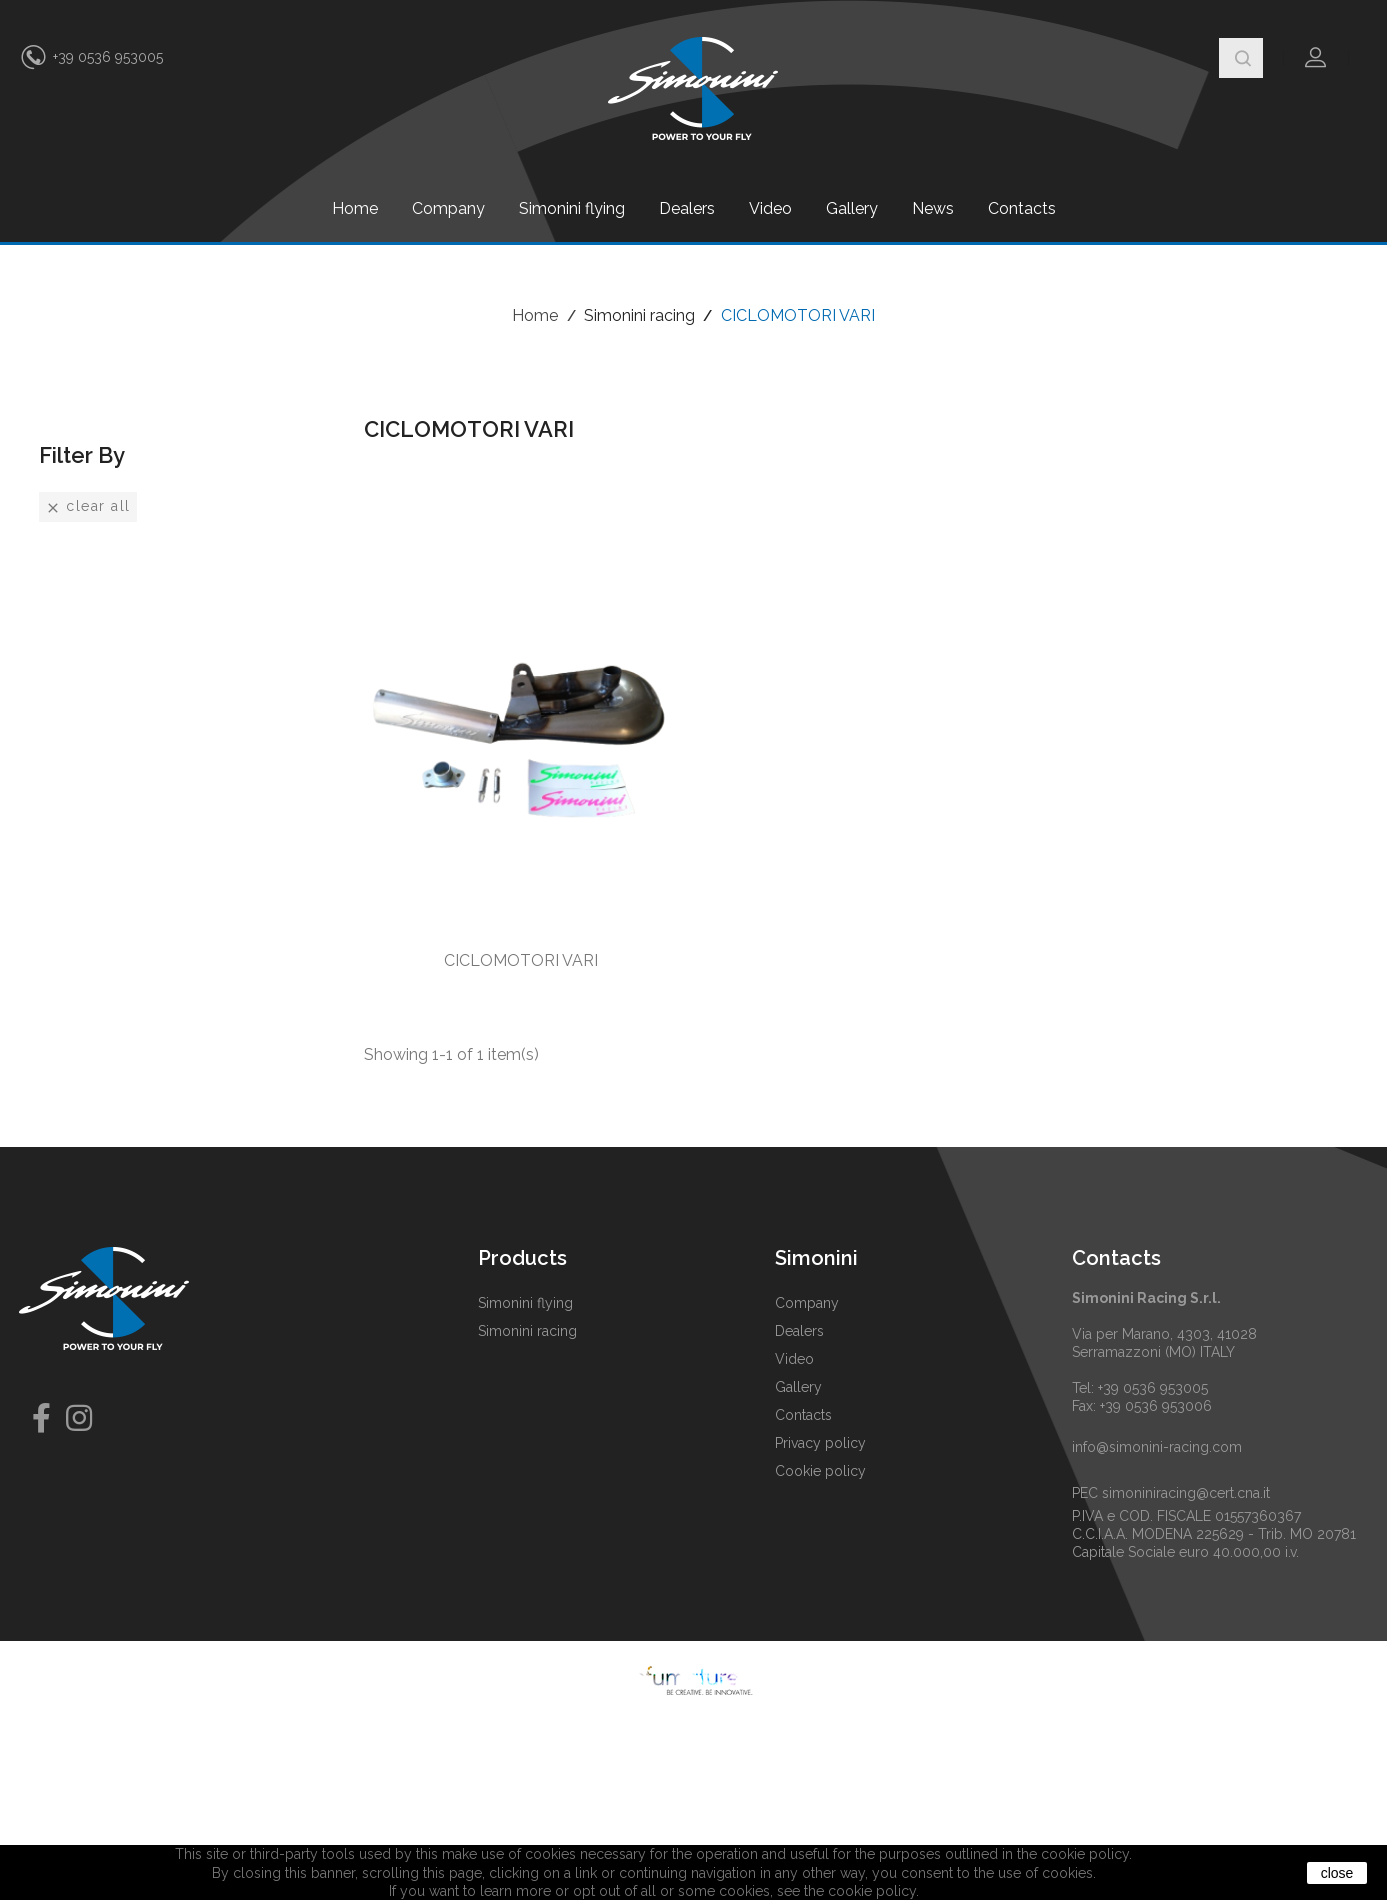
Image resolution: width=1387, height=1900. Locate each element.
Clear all (88, 506)
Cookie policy (820, 1471)
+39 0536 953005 (108, 57)
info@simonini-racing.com (1157, 1447)
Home (355, 208)
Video (770, 208)
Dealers (687, 208)
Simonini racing (527, 1331)
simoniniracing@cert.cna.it (1186, 1493)
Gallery (852, 208)
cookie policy (872, 1891)
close (1337, 1873)
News (933, 208)
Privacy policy (820, 1443)
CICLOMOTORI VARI (521, 960)
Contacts (1022, 208)
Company (448, 208)
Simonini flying (572, 208)
